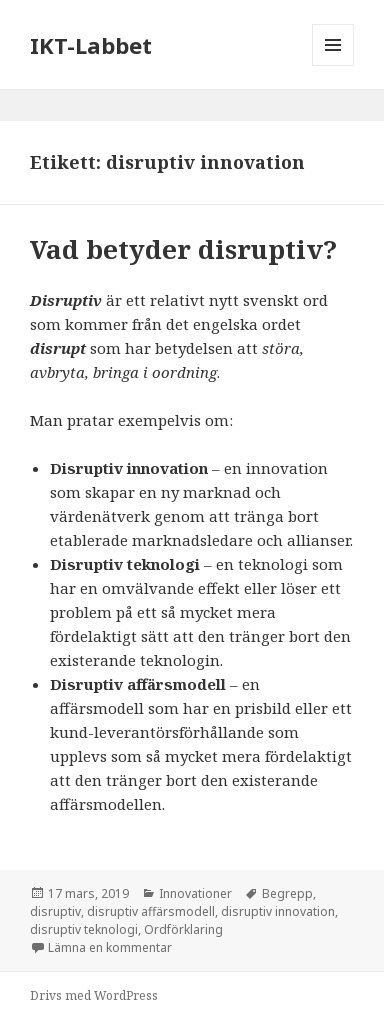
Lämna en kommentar (110, 947)
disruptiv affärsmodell (151, 911)
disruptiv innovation (278, 911)
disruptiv (55, 911)
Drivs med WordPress (94, 995)
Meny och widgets (333, 65)
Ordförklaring (183, 929)
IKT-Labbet (91, 45)
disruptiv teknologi (84, 929)
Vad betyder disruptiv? (183, 249)
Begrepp (287, 893)
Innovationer (195, 893)
